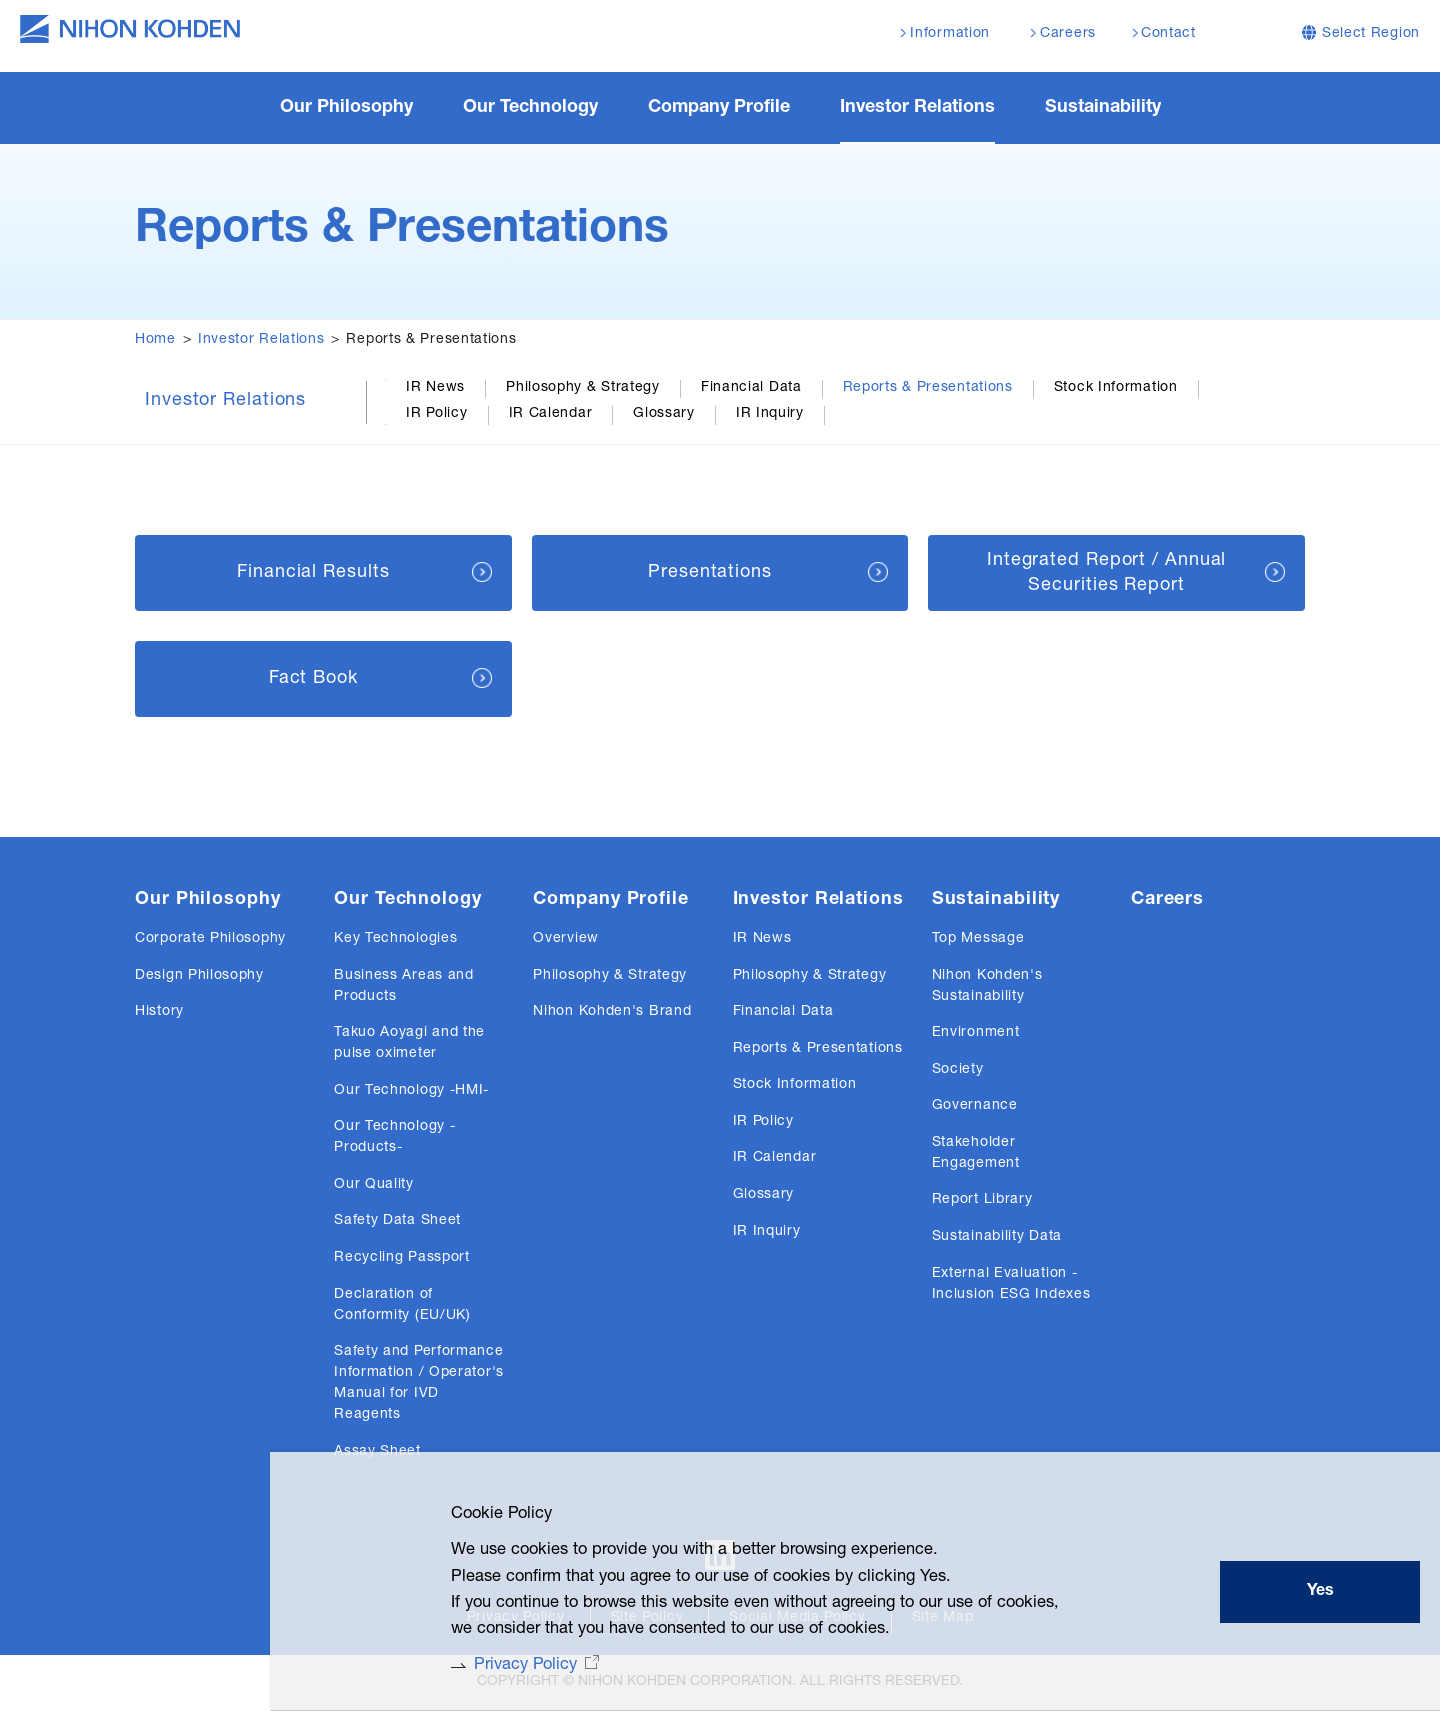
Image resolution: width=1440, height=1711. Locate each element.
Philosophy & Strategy (583, 388)
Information (950, 34)
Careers (1167, 900)
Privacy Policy (501, 1664)
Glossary (664, 414)
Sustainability (996, 900)
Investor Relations (261, 340)
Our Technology (408, 900)
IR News (435, 388)
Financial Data (751, 388)
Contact (1168, 34)
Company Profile (611, 900)
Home (155, 340)
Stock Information (1116, 388)
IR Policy (436, 414)
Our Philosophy (208, 900)
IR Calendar (551, 414)
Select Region (1371, 34)
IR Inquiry (770, 414)
